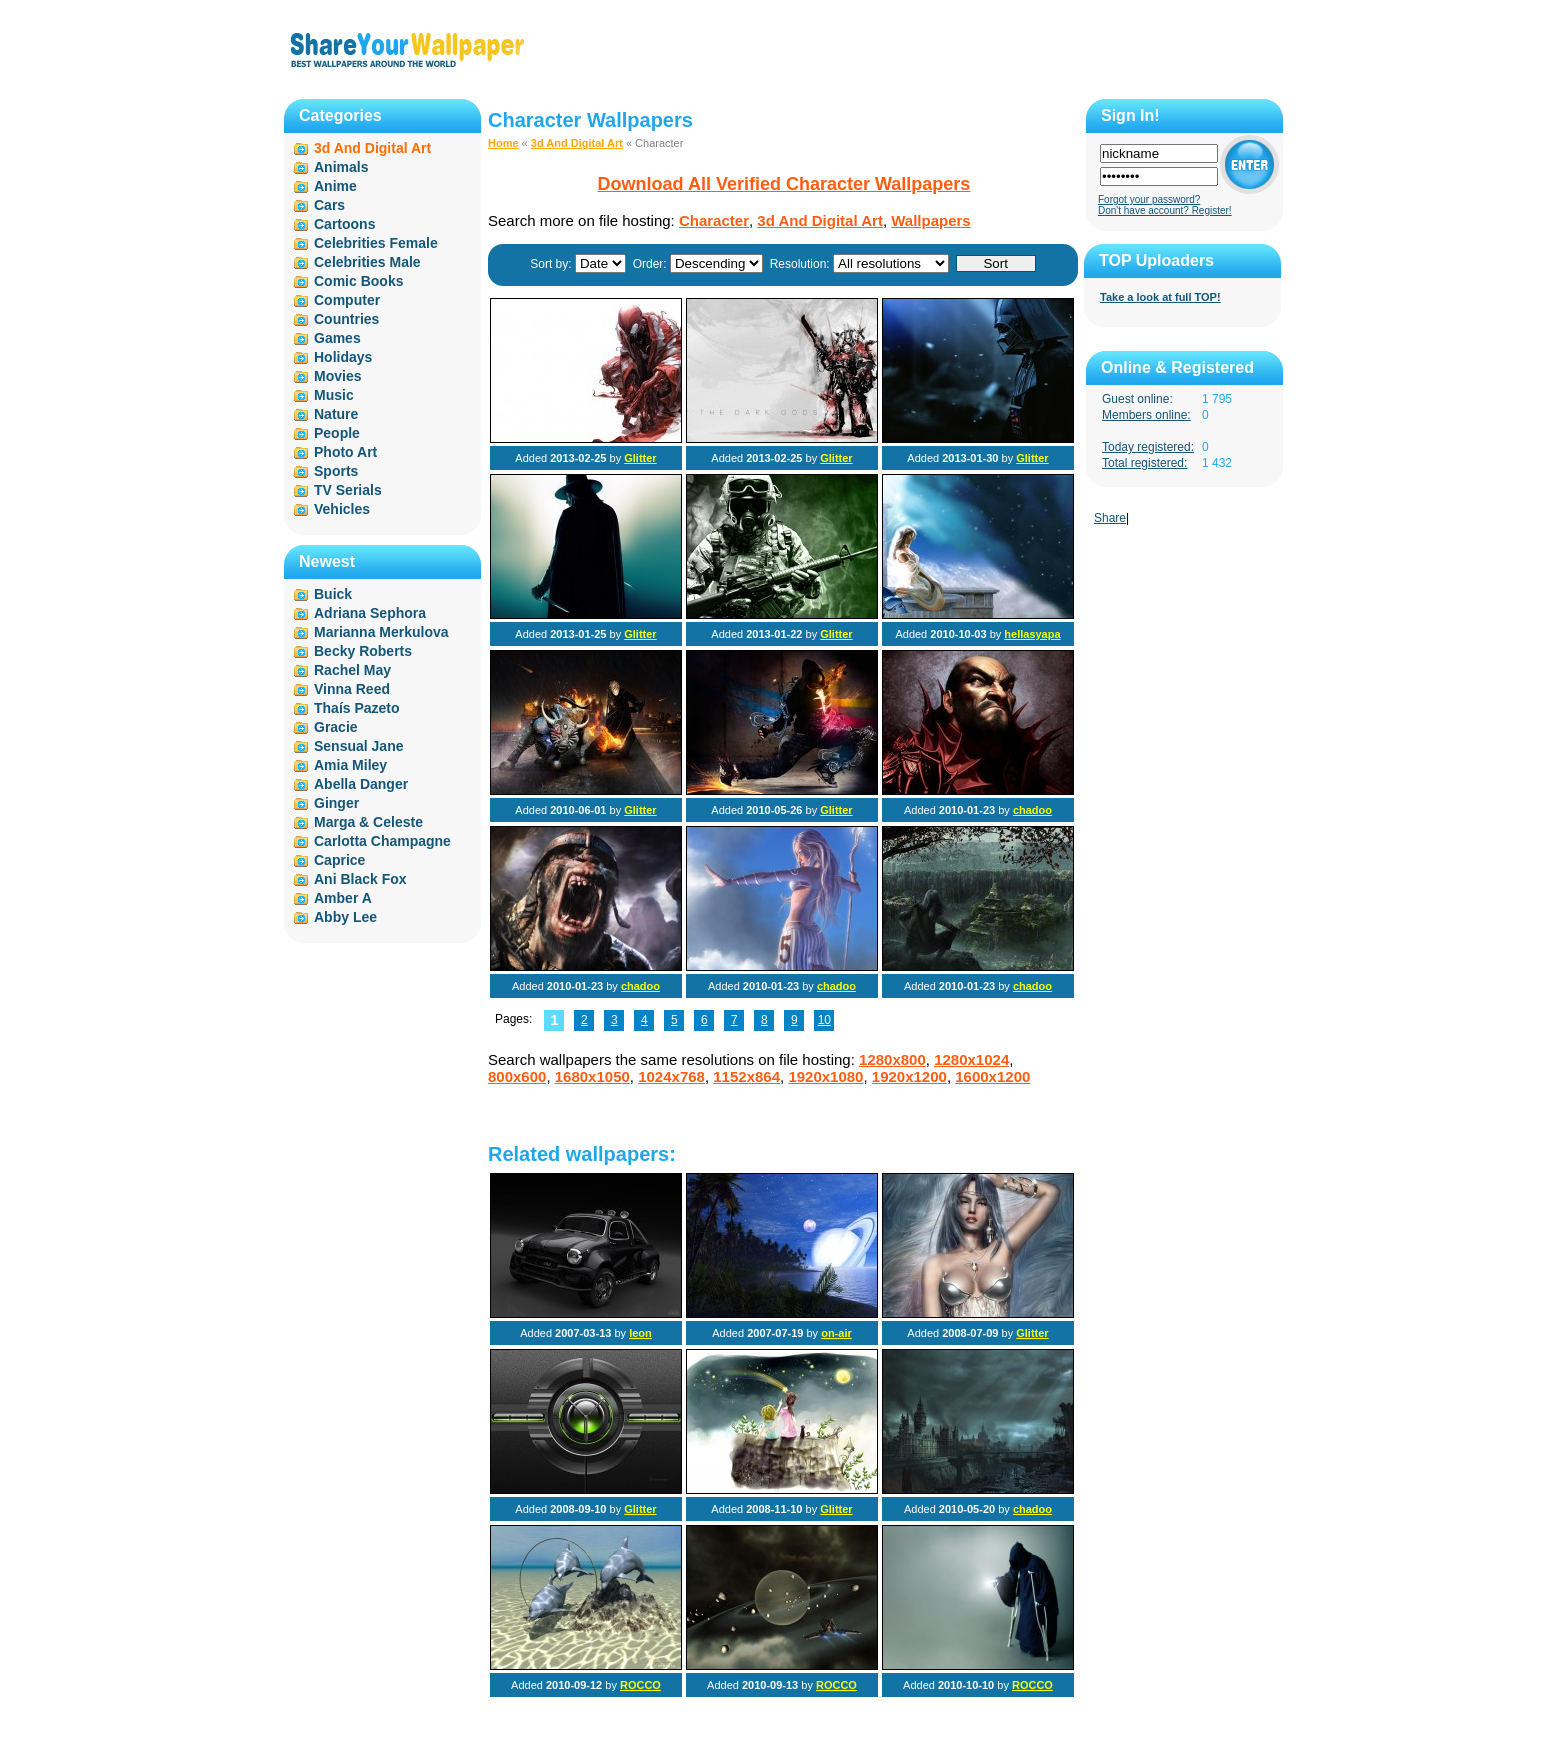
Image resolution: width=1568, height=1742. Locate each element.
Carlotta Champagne (382, 841)
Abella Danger (361, 784)
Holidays (343, 357)
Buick (333, 594)
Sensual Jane (359, 746)
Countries (346, 319)
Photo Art (345, 452)
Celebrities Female (376, 243)
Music (334, 395)
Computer (347, 300)
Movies (337, 376)
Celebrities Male (367, 262)
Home (503, 143)
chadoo (1032, 810)
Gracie (336, 727)
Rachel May (352, 670)
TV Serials (348, 490)
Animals (341, 167)
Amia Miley (350, 765)
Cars (329, 205)
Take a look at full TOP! (1160, 297)
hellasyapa (1032, 634)
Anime (335, 186)
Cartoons (344, 224)
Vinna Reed (352, 689)
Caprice (339, 860)
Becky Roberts (363, 651)
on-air (836, 1333)
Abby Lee (345, 917)
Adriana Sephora (370, 613)
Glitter (640, 458)
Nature (336, 414)
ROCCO (640, 1685)
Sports (336, 471)
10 (824, 1020)
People (337, 433)
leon (640, 1333)
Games (337, 338)
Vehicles (342, 509)
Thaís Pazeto (357, 708)
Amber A (343, 898)
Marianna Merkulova (381, 632)
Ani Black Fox (360, 879)
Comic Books (358, 281)
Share (1110, 518)
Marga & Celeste (368, 822)
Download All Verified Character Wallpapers (784, 184)
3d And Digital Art (577, 143)
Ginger (336, 803)
